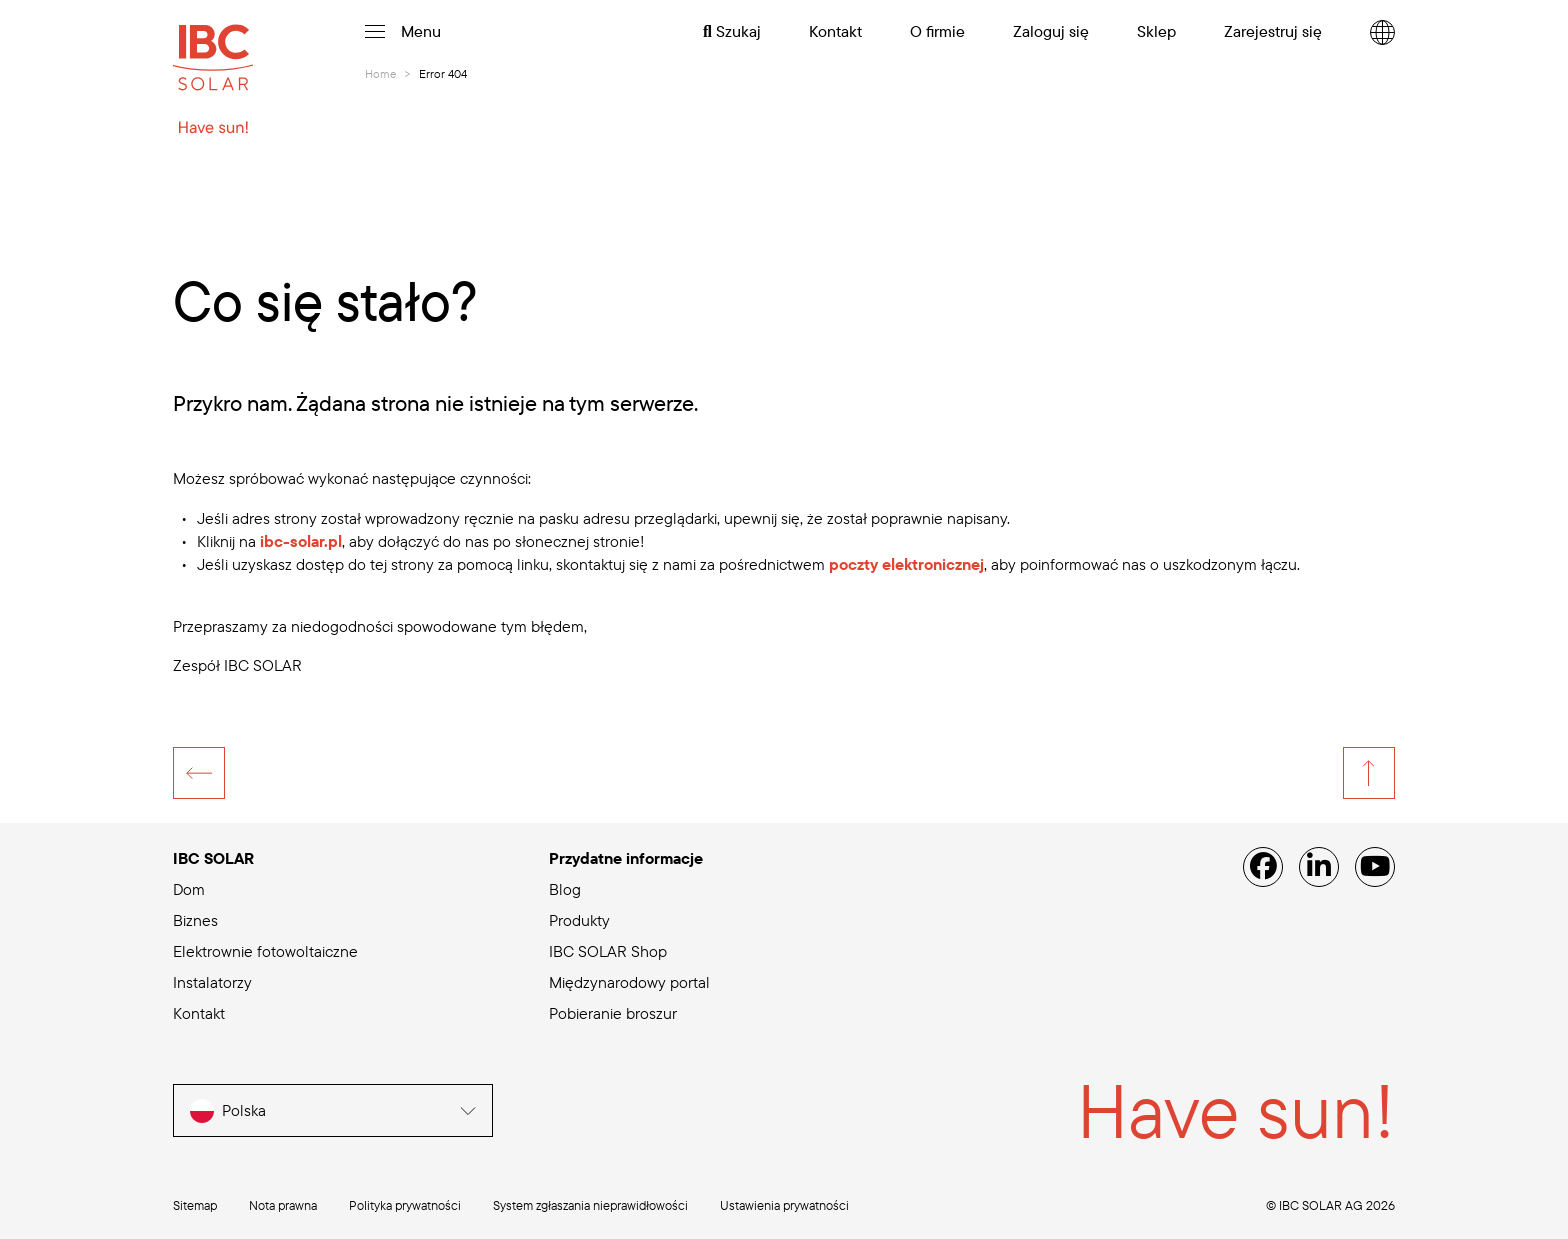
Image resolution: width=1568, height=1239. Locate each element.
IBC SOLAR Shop (608, 951)
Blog (565, 889)
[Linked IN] (1319, 867)
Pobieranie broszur (613, 1013)
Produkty (579, 920)
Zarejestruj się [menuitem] (1273, 31)
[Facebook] (1263, 867)
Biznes (195, 920)
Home (380, 73)
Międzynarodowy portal (629, 982)
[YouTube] (1375, 867)
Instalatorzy (212, 982)
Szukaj (732, 31)
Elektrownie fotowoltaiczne (265, 951)
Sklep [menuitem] (1156, 31)
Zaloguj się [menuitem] (1051, 31)
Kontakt (199, 1013)
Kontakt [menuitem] (835, 31)
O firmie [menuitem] (937, 31)
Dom (189, 889)
